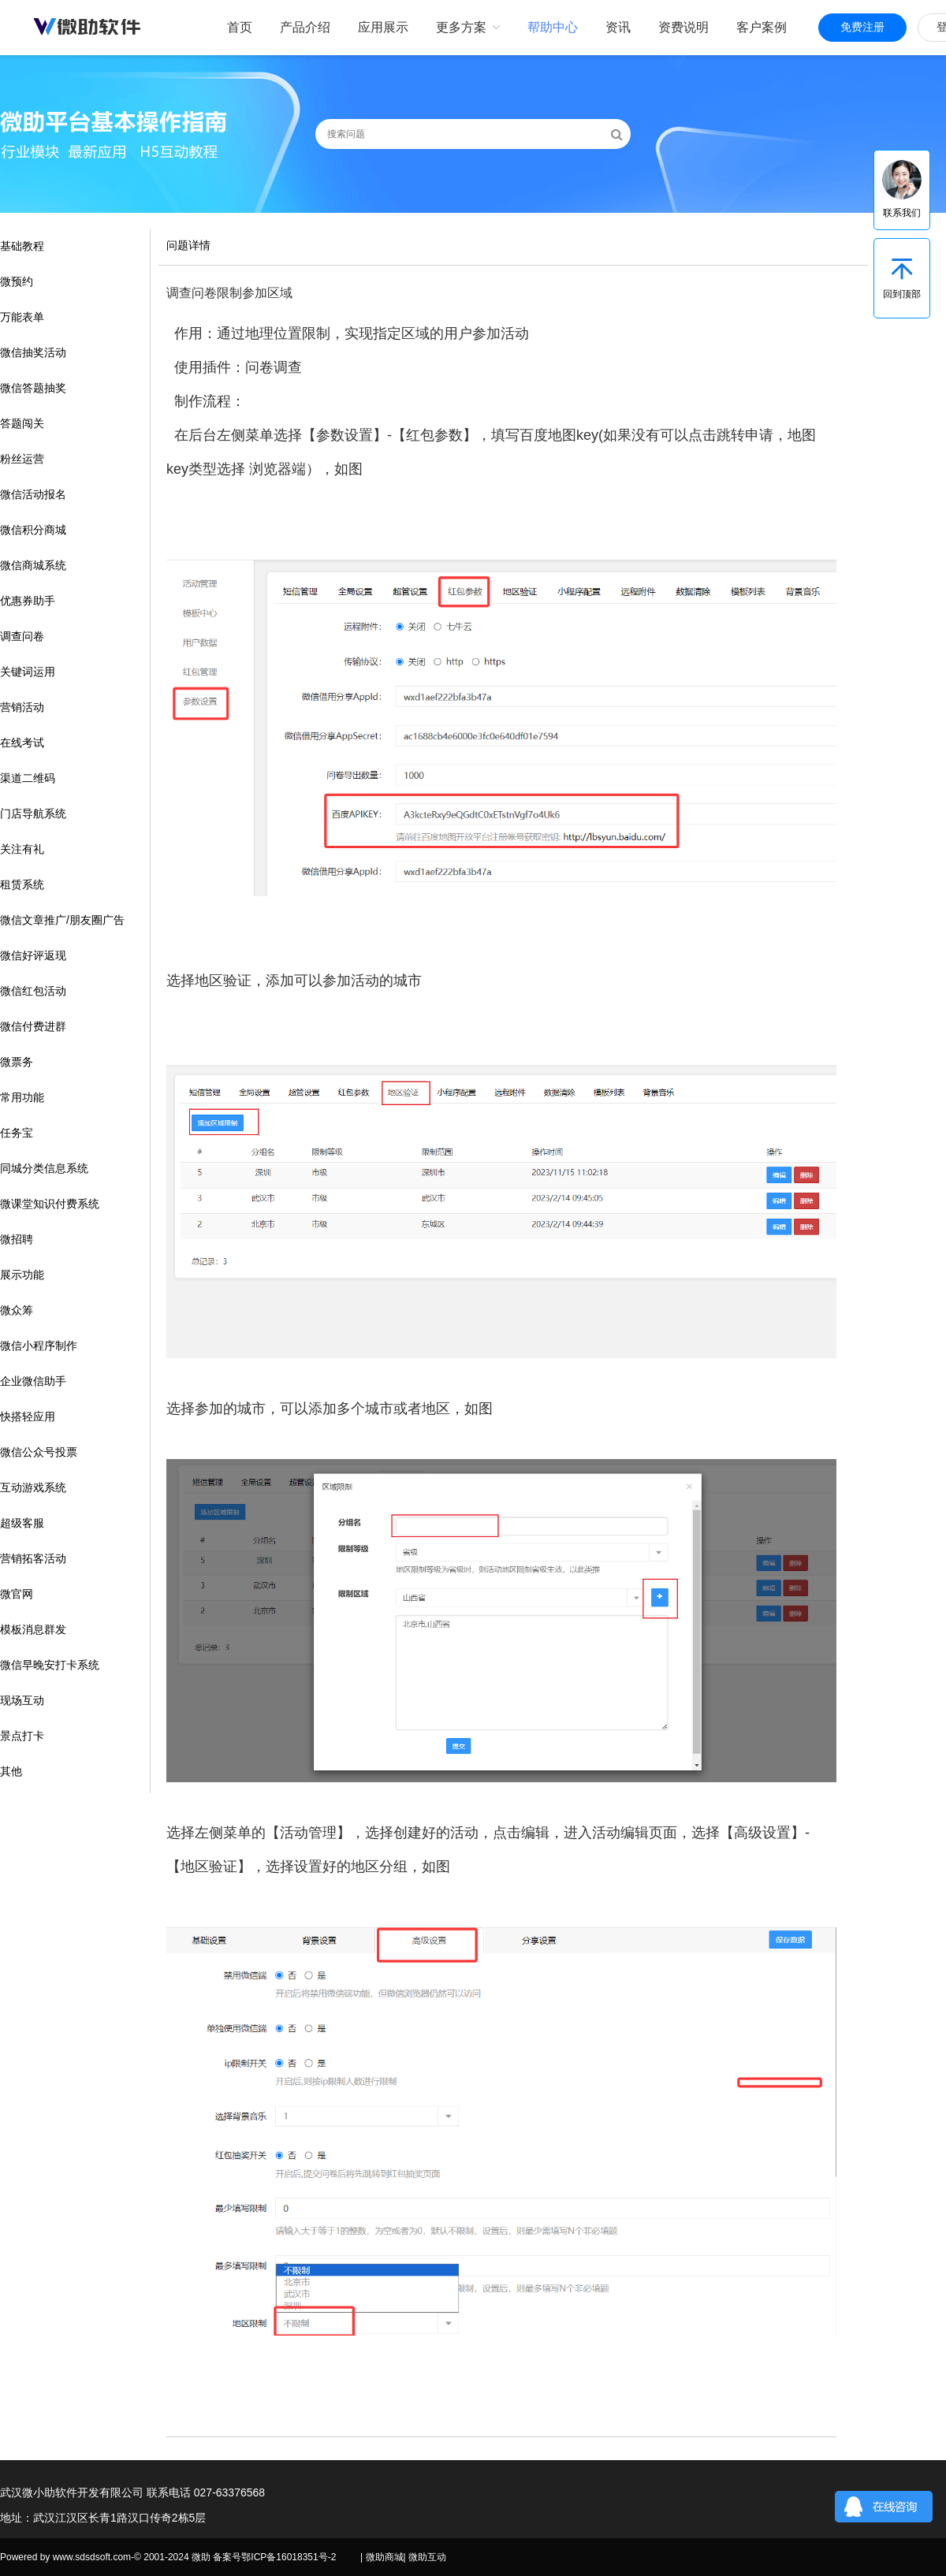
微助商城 (385, 2557)
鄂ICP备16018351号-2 (288, 2557)
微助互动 (427, 2557)
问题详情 (188, 245)
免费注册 (862, 27)
